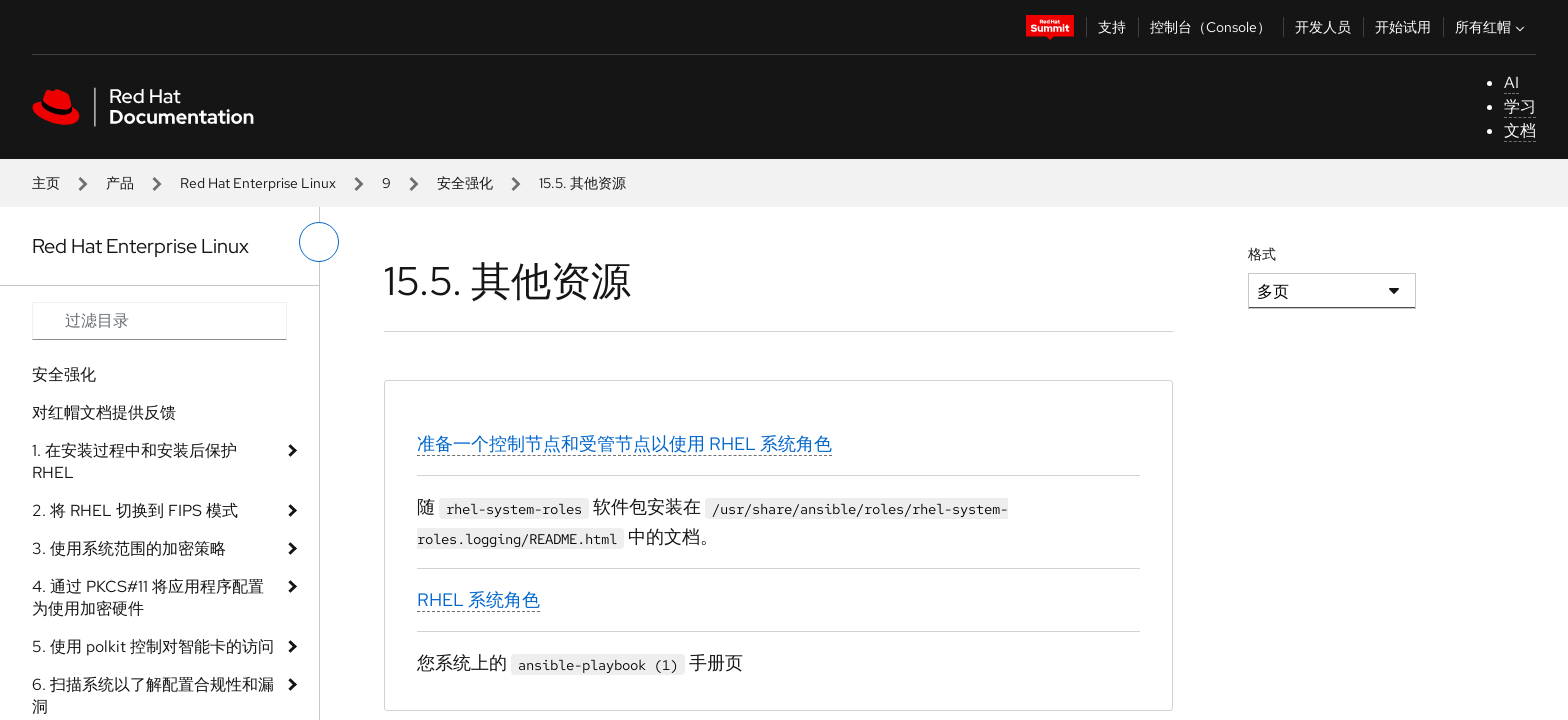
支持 (1112, 27)
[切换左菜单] (319, 242)
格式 (1262, 254)
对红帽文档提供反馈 (104, 412)
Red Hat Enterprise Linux (258, 183)
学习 (1520, 106)
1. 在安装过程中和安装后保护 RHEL (134, 461)
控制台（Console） (1210, 27)
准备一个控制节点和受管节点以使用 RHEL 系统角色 (624, 443)
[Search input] (159, 321)
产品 (120, 183)
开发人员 (1323, 27)
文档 (1520, 130)
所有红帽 (1492, 27)
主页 (46, 183)
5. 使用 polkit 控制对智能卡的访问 (153, 646)
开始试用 (1403, 27)
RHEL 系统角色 (478, 599)
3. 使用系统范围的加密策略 (129, 548)
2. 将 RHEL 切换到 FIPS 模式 (135, 510)
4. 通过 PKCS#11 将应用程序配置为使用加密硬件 (148, 597)
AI (1511, 82)
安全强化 (465, 183)
